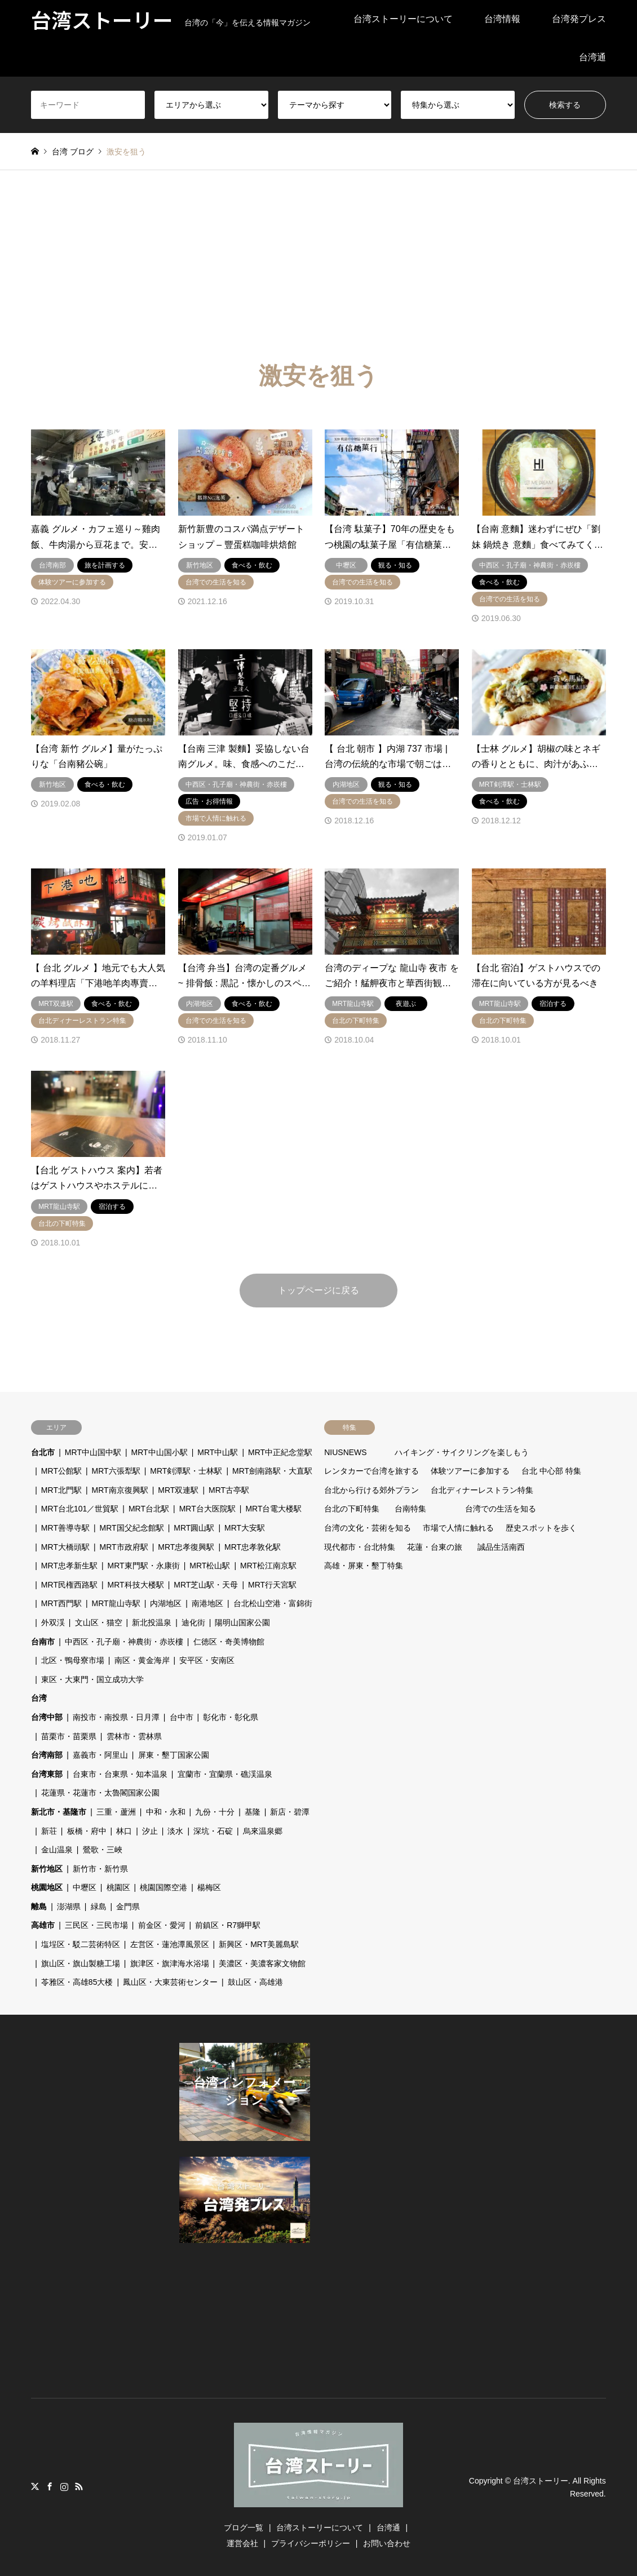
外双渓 (53, 1622)
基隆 (252, 1811)
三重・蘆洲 (116, 1811)
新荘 (49, 1830)
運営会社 (242, 2543)
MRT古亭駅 (229, 1490)
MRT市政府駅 (124, 1546)
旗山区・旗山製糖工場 (80, 1963)
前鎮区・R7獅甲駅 (227, 1925)
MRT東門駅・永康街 (144, 1565)
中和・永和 (165, 1811)
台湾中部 (47, 1717)
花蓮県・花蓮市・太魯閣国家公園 (100, 1792)
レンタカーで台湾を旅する (371, 1470)
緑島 (99, 1906)
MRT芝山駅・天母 (206, 1584)
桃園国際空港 (163, 1887)
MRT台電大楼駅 (273, 1508)
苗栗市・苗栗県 (68, 1736)
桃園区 (118, 1887)
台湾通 (592, 57)
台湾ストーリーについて (403, 19)
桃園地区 (47, 1887)
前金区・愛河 (161, 1925)
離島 (39, 1906)
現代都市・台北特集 (359, 1546)
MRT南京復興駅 (120, 1490)
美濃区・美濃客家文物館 (262, 1963)
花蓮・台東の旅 (434, 1546)
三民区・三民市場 (96, 1925)
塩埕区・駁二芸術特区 (80, 1944)
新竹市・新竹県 (100, 1868)
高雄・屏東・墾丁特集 (363, 1565)
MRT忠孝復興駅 (186, 1546)
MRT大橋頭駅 (65, 1546)
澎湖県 (69, 1906)
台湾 (39, 1697)
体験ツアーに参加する (470, 1470)
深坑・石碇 (213, 1830)
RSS (79, 2486)
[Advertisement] (318, 255)
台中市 (181, 1717)
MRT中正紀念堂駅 (280, 1452)
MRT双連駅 (178, 1490)
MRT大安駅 (244, 1527)
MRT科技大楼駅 (136, 1584)
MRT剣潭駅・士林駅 (186, 1470)
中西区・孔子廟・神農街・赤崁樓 (124, 1641)
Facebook (50, 2486)
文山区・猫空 (98, 1622)
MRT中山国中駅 (93, 1452)
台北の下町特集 (351, 1508)
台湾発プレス (579, 19)
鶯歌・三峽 (102, 1849)
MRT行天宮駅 (272, 1584)
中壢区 (84, 1887)
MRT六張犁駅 (116, 1470)
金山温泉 (57, 1849)
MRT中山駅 (217, 1452)
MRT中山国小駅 (159, 1452)
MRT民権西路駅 (69, 1584)
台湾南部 (47, 1754)
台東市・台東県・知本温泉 (120, 1774)
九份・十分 (215, 1811)
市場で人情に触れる (458, 1527)
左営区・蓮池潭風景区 (169, 1944)
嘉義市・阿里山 (100, 1754)
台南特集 (410, 1508)
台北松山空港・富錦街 (272, 1603)
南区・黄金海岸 (142, 1660)
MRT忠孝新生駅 (69, 1565)
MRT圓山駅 (194, 1527)
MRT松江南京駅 (268, 1565)
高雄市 (43, 1925)
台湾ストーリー (540, 2480)
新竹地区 (47, 1868)
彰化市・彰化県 (230, 1717)
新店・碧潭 (289, 1811)
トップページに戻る (318, 1290)
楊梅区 (209, 1887)
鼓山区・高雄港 (255, 1982)
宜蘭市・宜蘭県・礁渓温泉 (225, 1774)
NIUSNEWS (345, 1452)
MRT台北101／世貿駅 (79, 1508)
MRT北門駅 (61, 1490)
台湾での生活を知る (500, 1508)
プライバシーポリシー (310, 2543)
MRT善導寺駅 (65, 1527)
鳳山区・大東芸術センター (170, 1982)
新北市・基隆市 (58, 1811)
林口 (124, 1830)
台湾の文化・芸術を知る (367, 1527)
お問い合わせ (386, 2543)
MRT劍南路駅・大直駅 (272, 1470)
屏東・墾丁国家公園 (173, 1754)
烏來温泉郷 (262, 1830)
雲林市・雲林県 (134, 1736)
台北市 (43, 1452)
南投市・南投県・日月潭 (116, 1717)
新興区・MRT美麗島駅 (259, 1944)
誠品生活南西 (501, 1546)
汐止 (150, 1830)
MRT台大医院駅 (207, 1508)
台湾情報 (502, 19)
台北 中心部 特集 (551, 1470)
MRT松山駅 (209, 1565)
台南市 (43, 1641)
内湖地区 (166, 1603)
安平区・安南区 (207, 1660)
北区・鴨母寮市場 (72, 1660)
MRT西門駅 (61, 1603)
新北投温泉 (151, 1622)
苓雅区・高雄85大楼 (77, 1982)
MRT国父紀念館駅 (132, 1527)
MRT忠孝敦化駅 (252, 1546)
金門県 (128, 1906)
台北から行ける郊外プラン (371, 1490)
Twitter (35, 2486)
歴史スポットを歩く (541, 1527)
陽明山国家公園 (242, 1622)
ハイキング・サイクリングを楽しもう (462, 1452)
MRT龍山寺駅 (116, 1603)
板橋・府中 (87, 1830)
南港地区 (207, 1603)
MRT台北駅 (149, 1508)
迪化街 (193, 1622)
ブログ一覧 (243, 2527)
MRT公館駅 (61, 1470)
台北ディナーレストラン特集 (482, 1490)
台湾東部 (47, 1774)
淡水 (175, 1830)
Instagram (64, 2486)
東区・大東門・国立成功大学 (92, 1679)
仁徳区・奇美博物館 (228, 1641)
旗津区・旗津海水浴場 (169, 1963)
